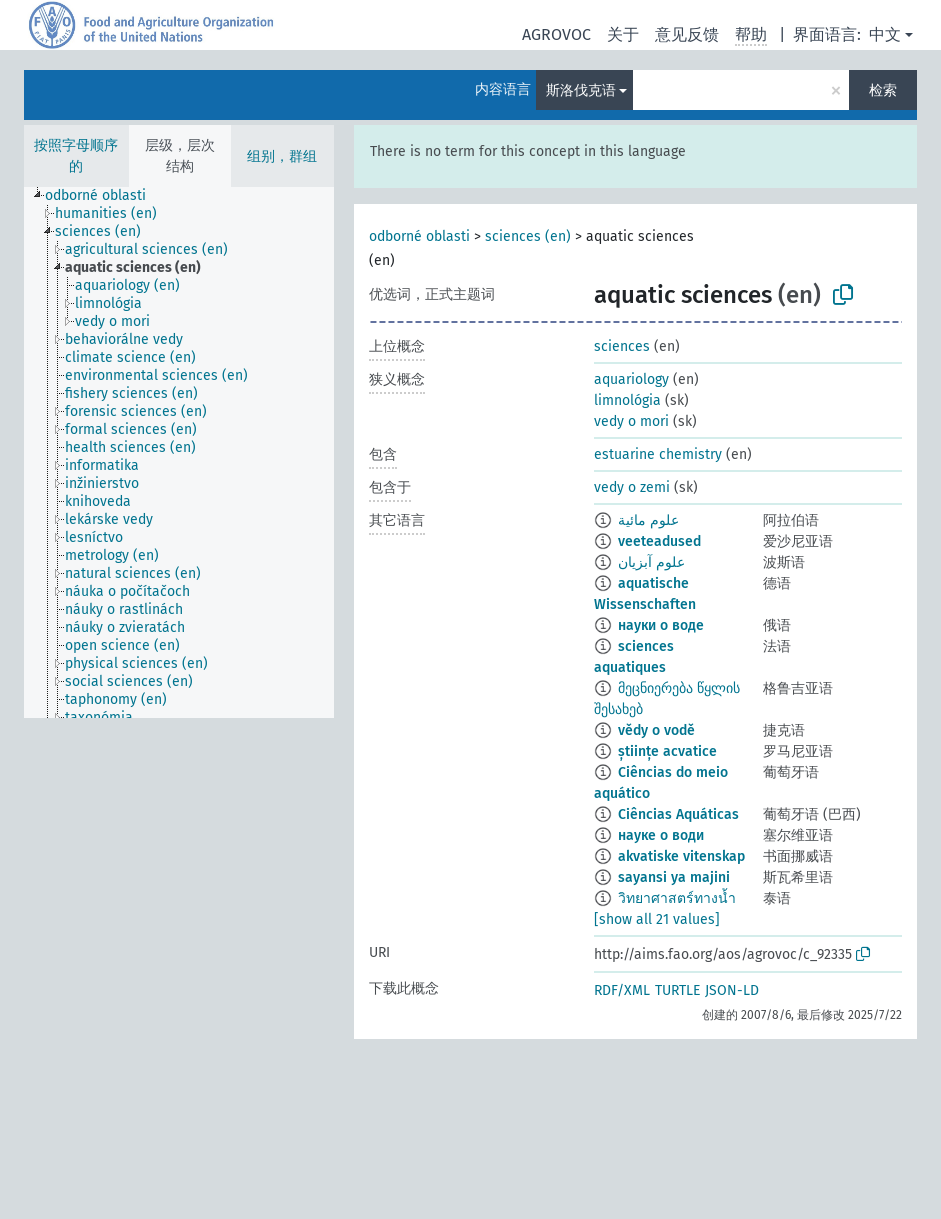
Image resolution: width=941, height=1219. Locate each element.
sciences (622, 346)
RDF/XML (622, 990)
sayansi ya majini (674, 877)
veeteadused (659, 541)
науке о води (661, 835)
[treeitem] (104, 196)
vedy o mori (631, 421)
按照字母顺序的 (76, 156)
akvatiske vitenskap (681, 856)
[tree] (179, 452)
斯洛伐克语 (581, 90)
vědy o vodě (656, 730)
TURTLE (677, 990)
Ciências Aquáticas (678, 814)
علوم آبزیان (651, 562)
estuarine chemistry (658, 454)
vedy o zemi (632, 487)
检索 (883, 90)
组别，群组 (282, 156)
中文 (885, 34)
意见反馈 (687, 34)
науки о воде (661, 625)
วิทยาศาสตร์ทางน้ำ (677, 898)
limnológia (627, 400)
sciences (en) (528, 236)
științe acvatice (667, 751)
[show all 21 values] (657, 919)
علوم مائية (648, 520)
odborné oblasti (419, 236)
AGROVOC (556, 34)
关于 (623, 34)
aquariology (631, 379)
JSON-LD (732, 990)
